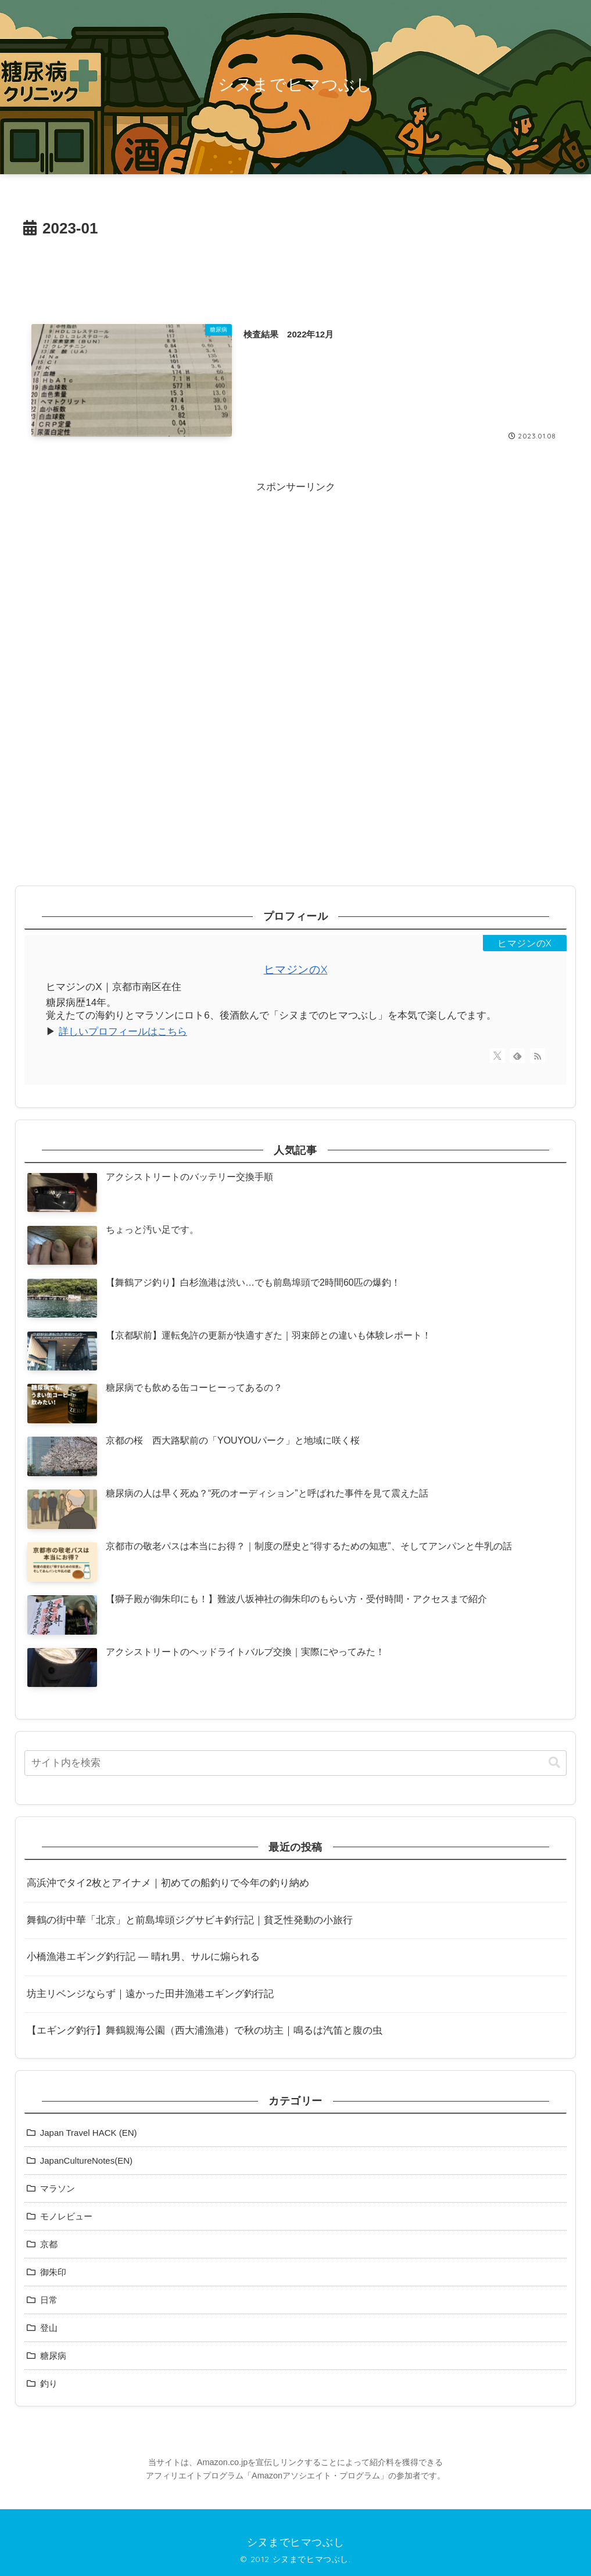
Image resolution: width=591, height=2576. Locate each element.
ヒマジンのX (296, 969)
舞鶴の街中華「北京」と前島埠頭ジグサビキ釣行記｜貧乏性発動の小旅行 (190, 1920)
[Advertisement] (295, 274)
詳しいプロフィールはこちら (123, 1031)
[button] (554, 1762)
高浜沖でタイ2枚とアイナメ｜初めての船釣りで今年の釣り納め (168, 1882)
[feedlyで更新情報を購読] (517, 1055)
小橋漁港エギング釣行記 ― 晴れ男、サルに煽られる (143, 1956)
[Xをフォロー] (497, 1055)
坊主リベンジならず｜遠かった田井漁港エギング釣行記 (150, 1993)
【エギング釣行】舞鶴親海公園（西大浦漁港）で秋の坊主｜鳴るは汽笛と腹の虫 (204, 2030)
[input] (295, 1763)
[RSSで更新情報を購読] (537, 1055)
